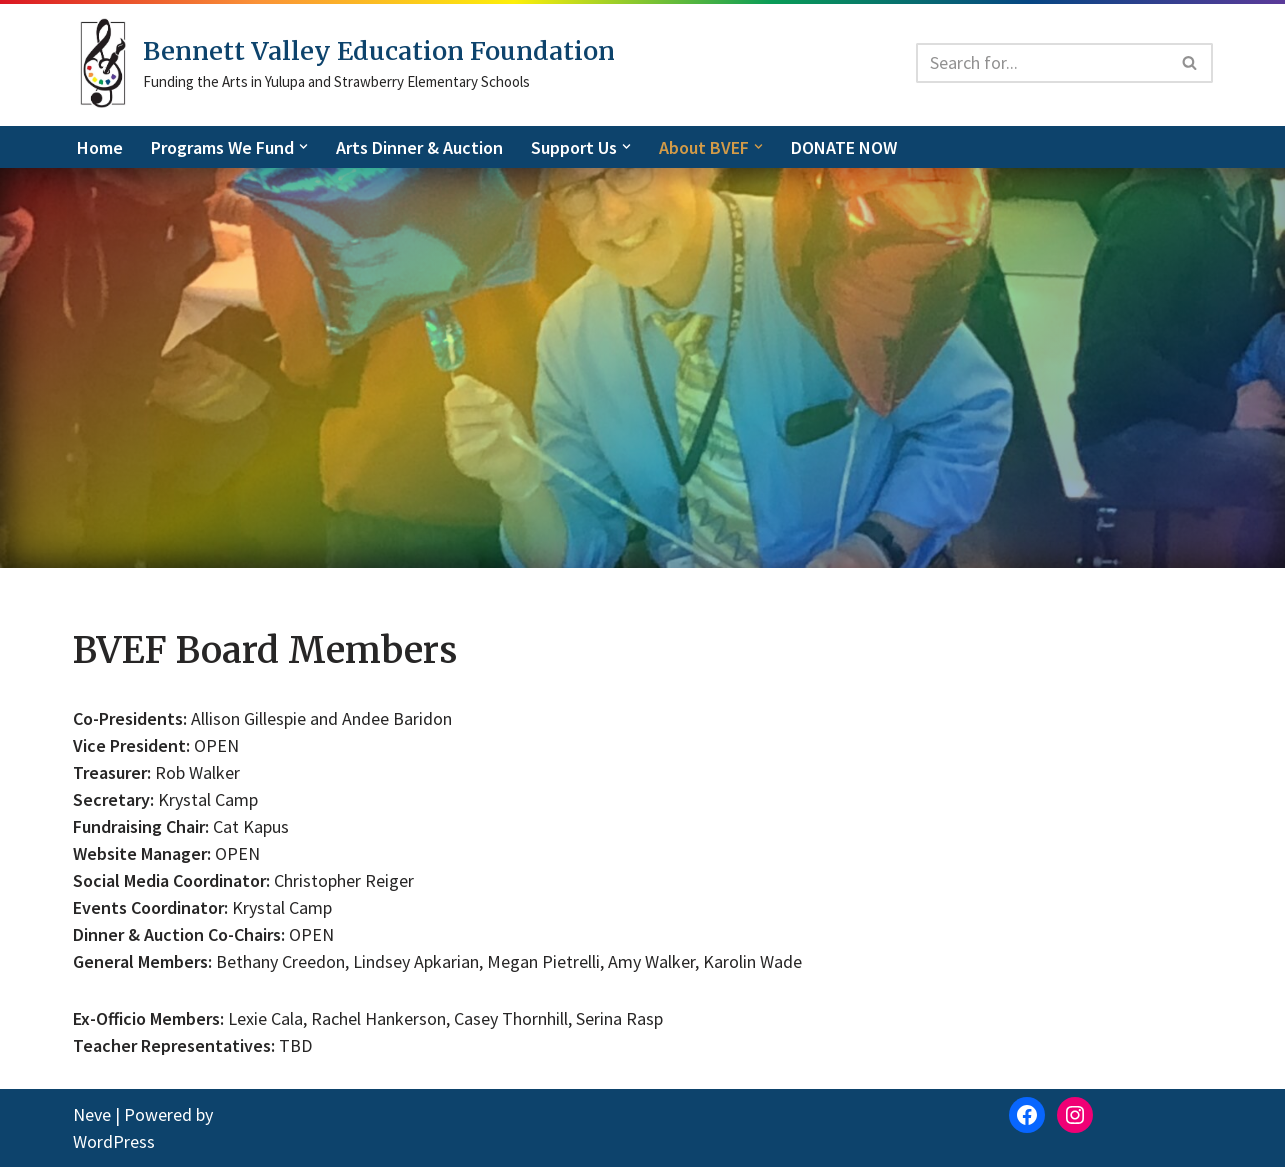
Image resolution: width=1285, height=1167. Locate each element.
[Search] (1042, 63)
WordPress (114, 1141)
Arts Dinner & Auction (419, 147)
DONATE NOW (844, 147)
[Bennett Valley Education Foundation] (344, 63)
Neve (92, 1114)
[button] (303, 146)
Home (100, 147)
